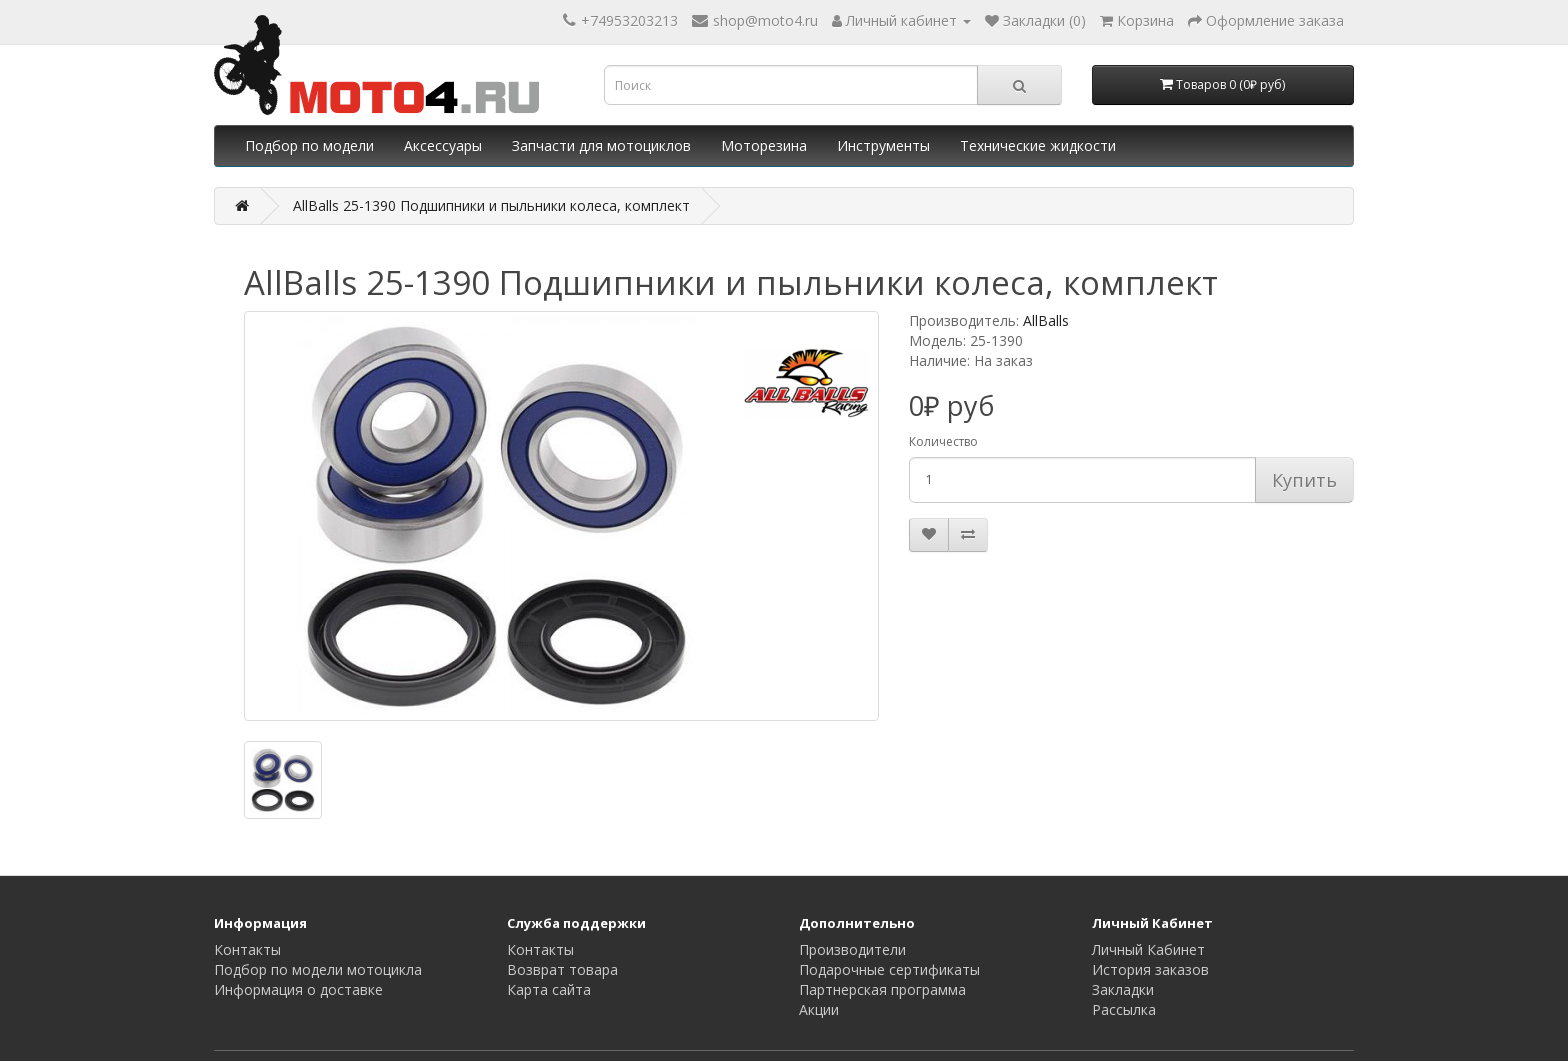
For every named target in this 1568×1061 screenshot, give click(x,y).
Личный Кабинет (1148, 949)
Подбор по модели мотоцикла (318, 969)
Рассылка (1124, 1009)
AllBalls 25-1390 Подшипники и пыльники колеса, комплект (491, 205)
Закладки (1123, 989)
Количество (943, 441)
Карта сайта (549, 989)
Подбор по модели (309, 145)
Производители (852, 949)
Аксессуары (443, 145)
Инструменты (883, 145)
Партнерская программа (882, 989)
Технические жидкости (1038, 145)
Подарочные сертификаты (889, 969)
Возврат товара (562, 969)
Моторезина (764, 145)
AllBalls (1046, 320)
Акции (819, 1009)
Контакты (247, 949)
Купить (1304, 480)
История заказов (1150, 969)
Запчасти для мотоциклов (601, 145)
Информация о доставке (298, 989)
